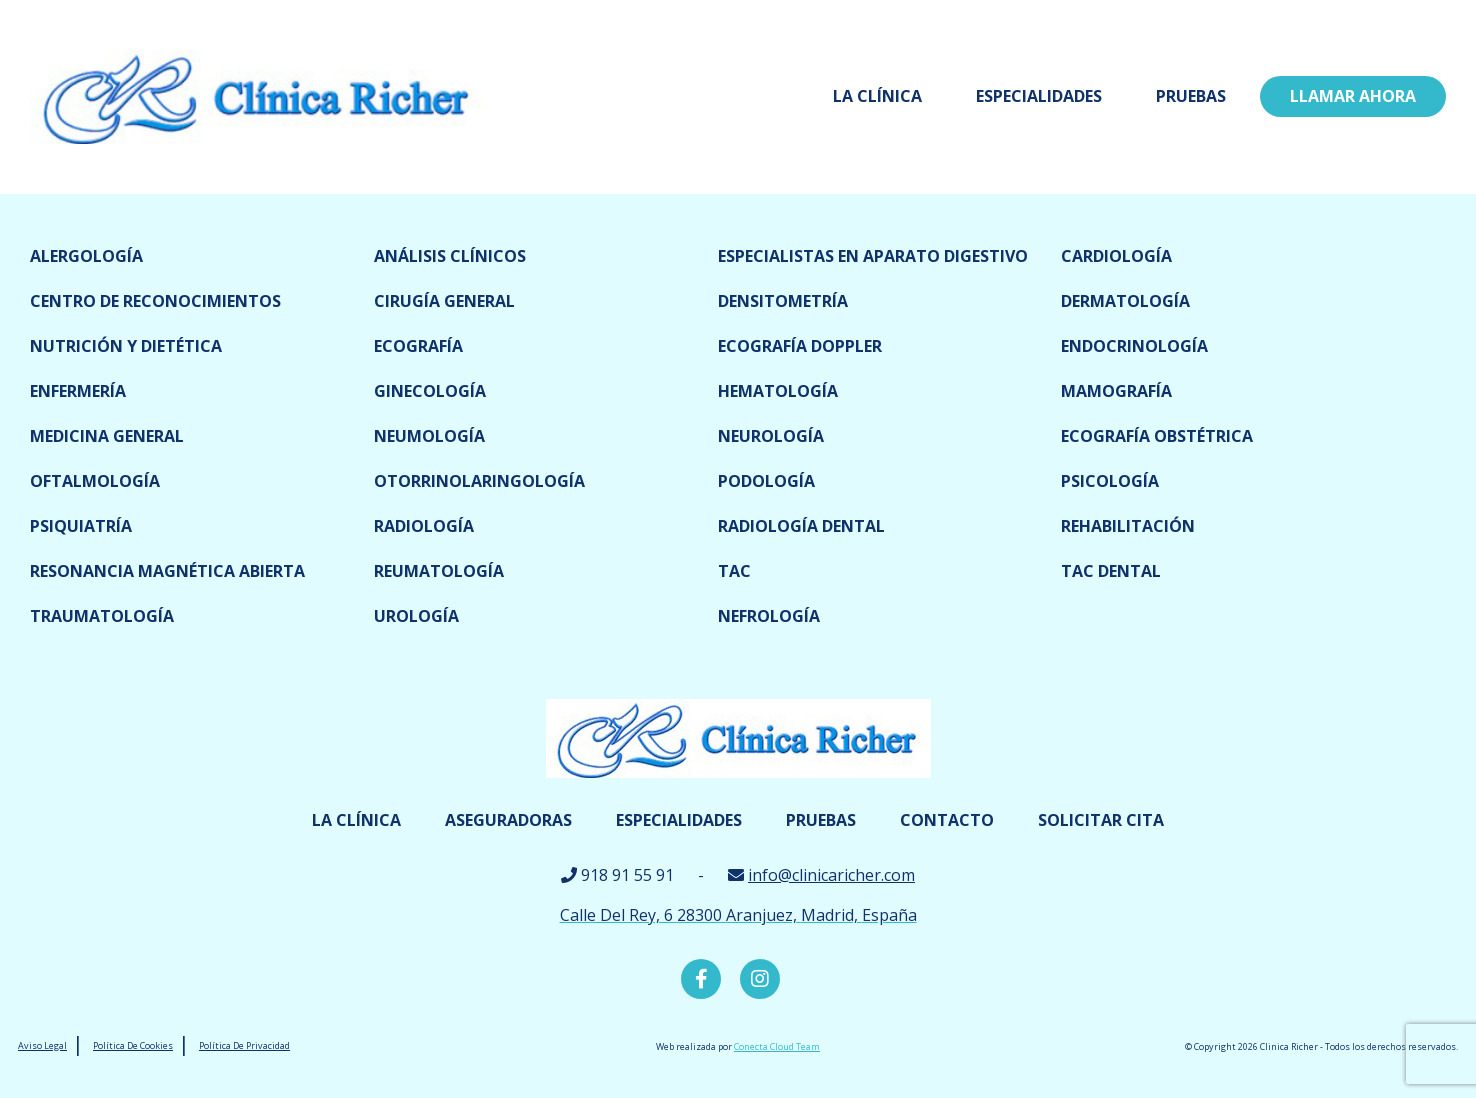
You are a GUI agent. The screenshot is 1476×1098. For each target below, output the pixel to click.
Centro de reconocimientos (155, 301)
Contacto (947, 820)
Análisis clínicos (450, 256)
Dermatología (1125, 301)
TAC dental (1111, 571)
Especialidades (1039, 96)
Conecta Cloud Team (777, 1046)
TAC (734, 571)
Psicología (1110, 481)
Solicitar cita (1101, 820)
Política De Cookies (133, 1045)
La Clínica (877, 96)
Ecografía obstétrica (1157, 436)
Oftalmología (95, 481)
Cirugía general (444, 301)
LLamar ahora (1353, 96)
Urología (416, 616)
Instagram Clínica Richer (760, 979)
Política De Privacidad (244, 1045)
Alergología (86, 256)
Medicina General (107, 436)
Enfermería (78, 391)
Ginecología (430, 391)
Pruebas (1191, 96)
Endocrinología (1134, 346)
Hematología (778, 391)
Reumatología (439, 571)
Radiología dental (801, 526)
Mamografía (1116, 391)
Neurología (771, 436)
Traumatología (102, 616)
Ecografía (418, 346)
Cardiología (1116, 256)
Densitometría (783, 301)
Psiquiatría (81, 526)
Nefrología (769, 616)
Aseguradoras (508, 820)
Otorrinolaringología (479, 481)
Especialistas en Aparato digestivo (873, 256)
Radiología (424, 526)
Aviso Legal (42, 1045)
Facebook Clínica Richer (701, 979)
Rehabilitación (1128, 526)
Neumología (429, 436)
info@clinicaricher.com (831, 875)
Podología (766, 481)
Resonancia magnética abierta (167, 571)
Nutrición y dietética (126, 346)
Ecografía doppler (800, 346)
